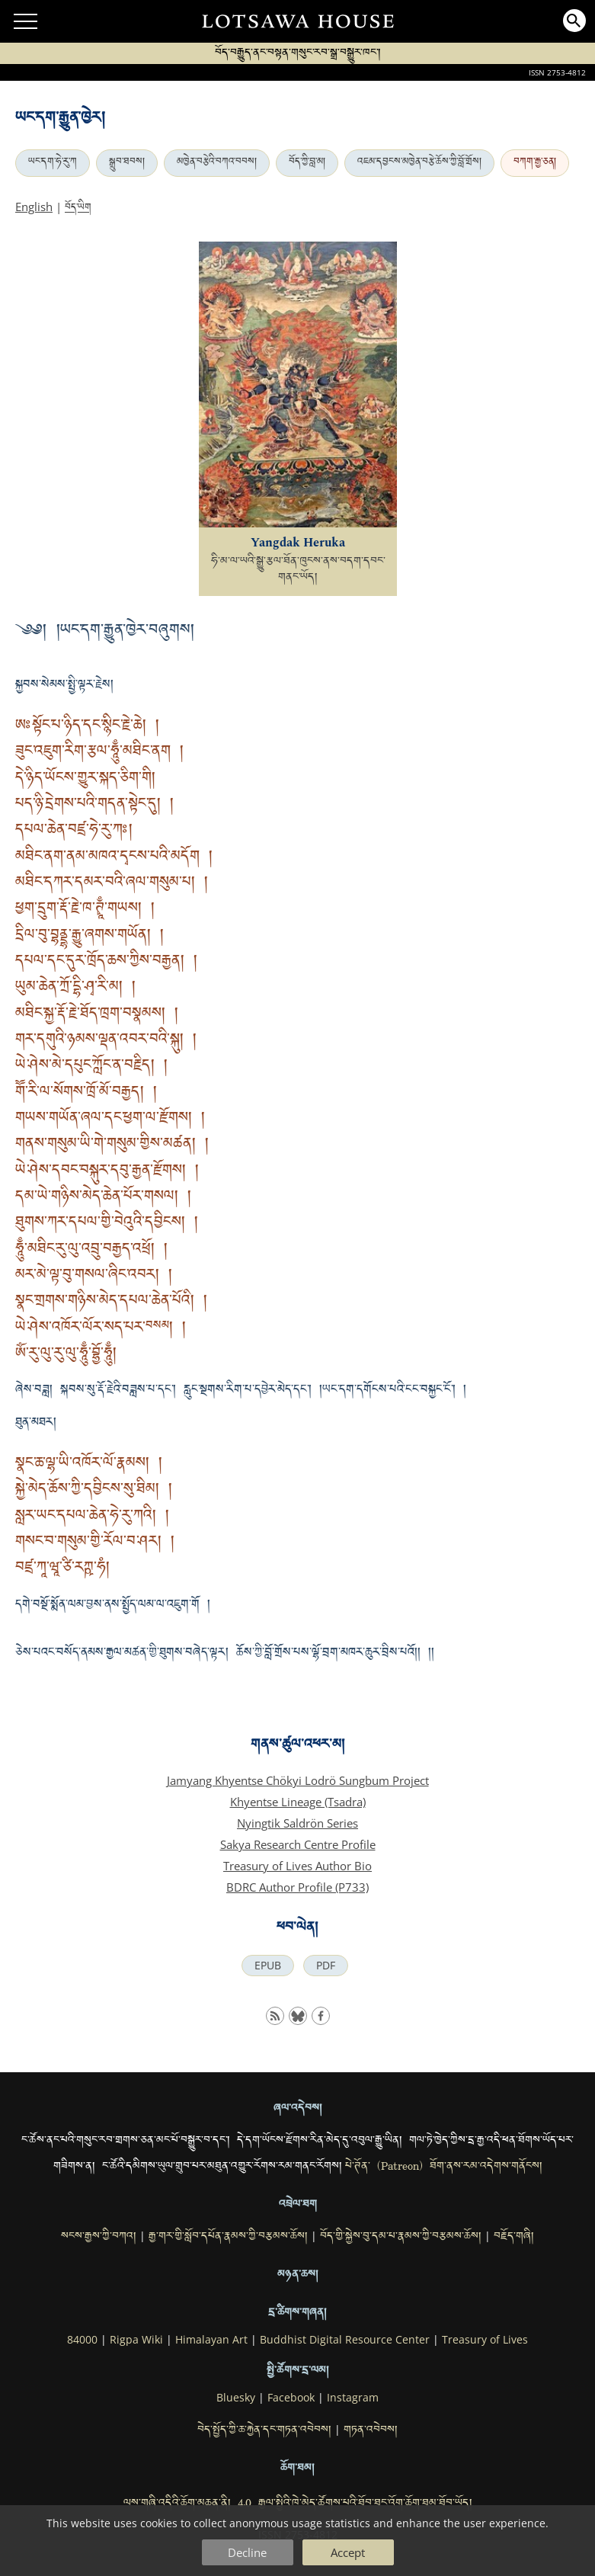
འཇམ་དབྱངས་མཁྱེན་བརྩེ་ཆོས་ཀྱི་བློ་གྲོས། (419, 163)
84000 (82, 2340)
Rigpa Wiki (136, 2340)
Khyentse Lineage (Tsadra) (298, 1801)
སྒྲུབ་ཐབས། (127, 163)
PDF (325, 1965)
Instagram (353, 2398)
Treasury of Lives (485, 2340)
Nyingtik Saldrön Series (297, 1823)
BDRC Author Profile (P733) (297, 1887)
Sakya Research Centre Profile (298, 1844)
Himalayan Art (211, 2340)
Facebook (291, 2398)
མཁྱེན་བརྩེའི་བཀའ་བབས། (217, 163)
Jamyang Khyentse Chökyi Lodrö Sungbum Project (298, 1780)
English (34, 206)
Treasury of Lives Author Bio (297, 1865)
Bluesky (235, 2398)
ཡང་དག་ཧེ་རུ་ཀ (52, 163)
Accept (348, 2552)
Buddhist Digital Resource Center (345, 2340)
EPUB (267, 1965)
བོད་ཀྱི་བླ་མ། (307, 163)
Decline (247, 2552)
